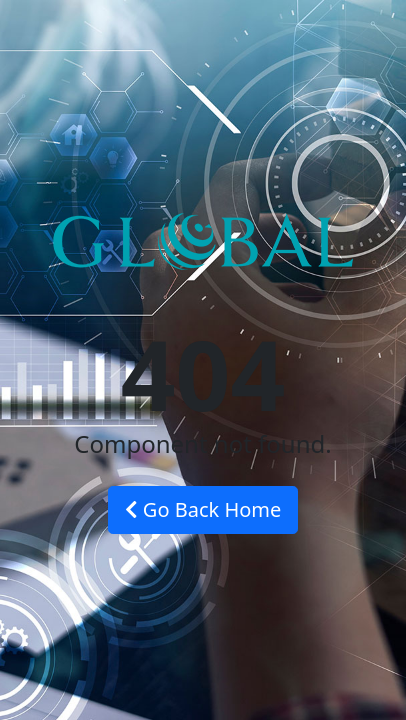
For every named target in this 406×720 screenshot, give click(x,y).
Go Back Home (203, 509)
